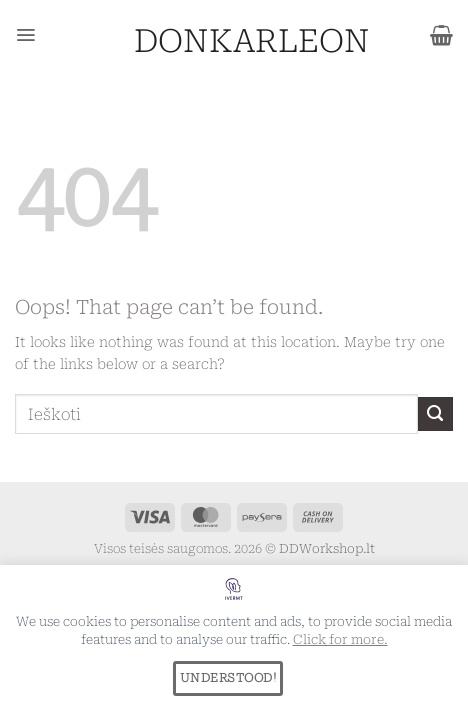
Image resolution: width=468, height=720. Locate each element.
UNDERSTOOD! (228, 678)
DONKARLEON (234, 41)
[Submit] (435, 414)
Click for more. (340, 639)
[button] (25, 35)
